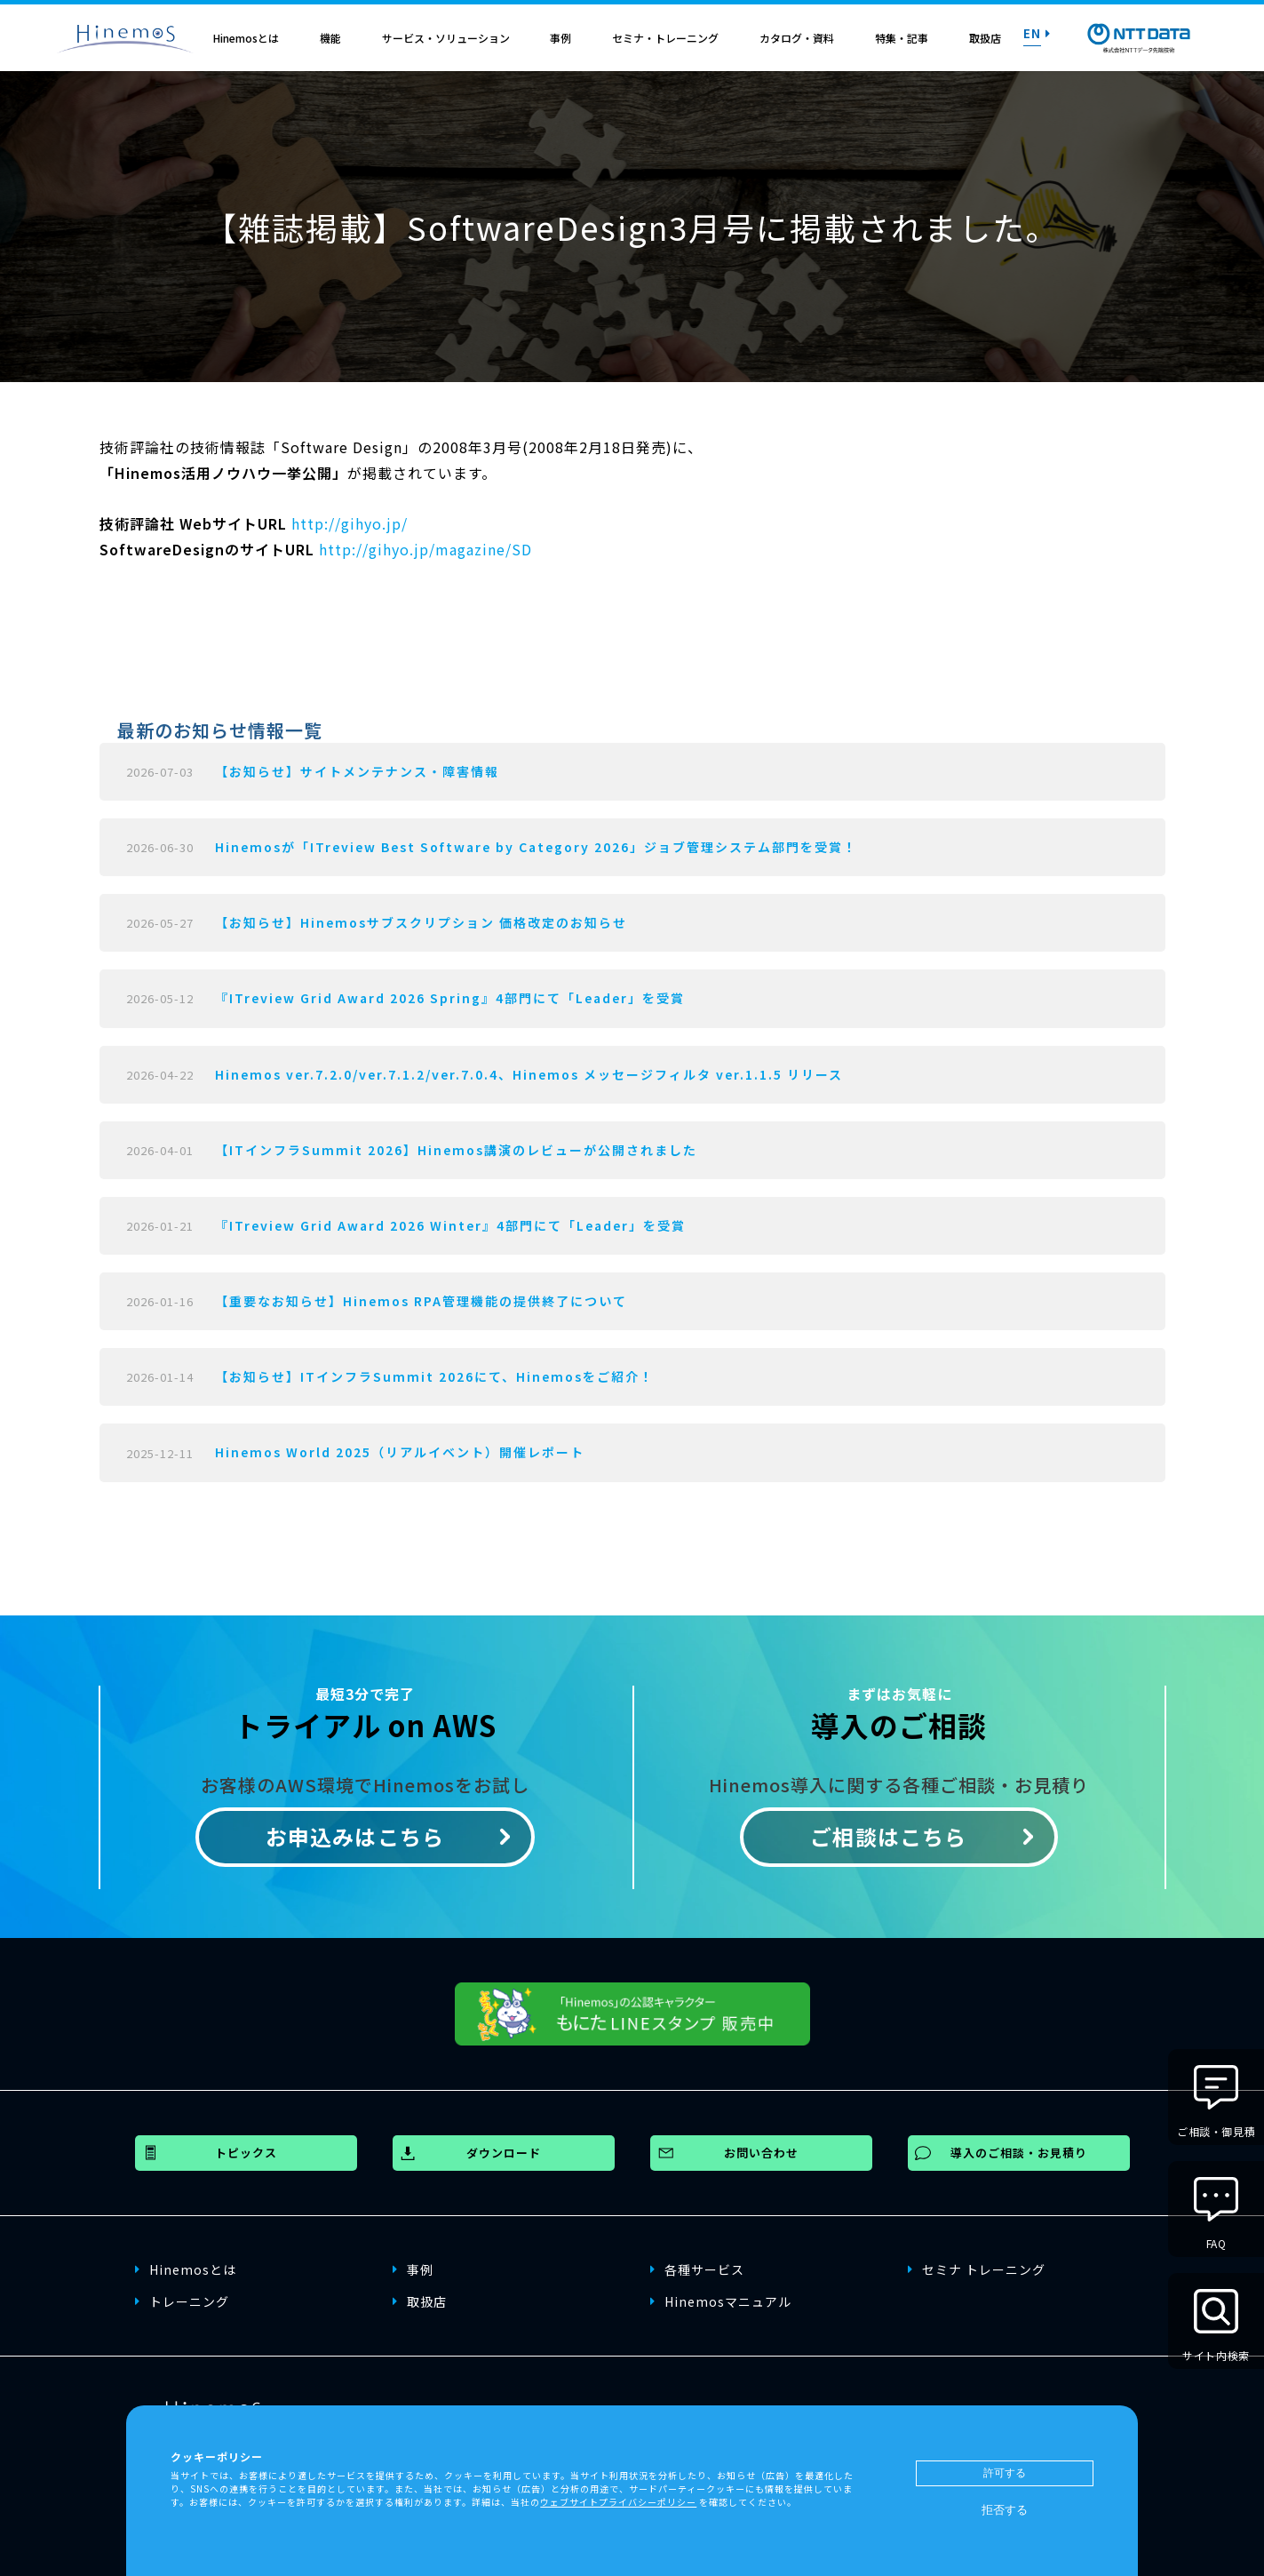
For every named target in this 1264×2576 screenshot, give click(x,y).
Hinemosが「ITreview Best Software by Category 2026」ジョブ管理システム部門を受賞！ (536, 847)
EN (1037, 33)
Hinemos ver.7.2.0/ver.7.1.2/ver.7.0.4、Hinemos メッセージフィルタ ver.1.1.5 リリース (529, 1074)
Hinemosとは (246, 37)
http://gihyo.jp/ (349, 523)
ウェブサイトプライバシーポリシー (618, 2501)
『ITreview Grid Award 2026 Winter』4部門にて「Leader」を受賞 (450, 1225)
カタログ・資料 (796, 37)
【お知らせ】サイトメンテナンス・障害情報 (357, 771)
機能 (330, 37)
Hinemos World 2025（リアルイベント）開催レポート (399, 1452)
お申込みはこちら (355, 1836)
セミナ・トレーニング (665, 37)
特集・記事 (901, 37)
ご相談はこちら (888, 1836)
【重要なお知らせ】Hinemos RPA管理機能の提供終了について (421, 1301)
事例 (560, 37)
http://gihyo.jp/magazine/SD (425, 549)
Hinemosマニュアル (720, 2301)
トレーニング (182, 2301)
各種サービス (697, 2269)
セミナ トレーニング (976, 2269)
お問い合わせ (761, 2152)
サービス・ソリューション (446, 37)
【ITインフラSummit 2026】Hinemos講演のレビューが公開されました (456, 1150)
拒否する (1005, 2509)
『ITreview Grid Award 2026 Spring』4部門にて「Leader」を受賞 (450, 998)
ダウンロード (503, 2152)
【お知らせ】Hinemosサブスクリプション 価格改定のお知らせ (421, 922)
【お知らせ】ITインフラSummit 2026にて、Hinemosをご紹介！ (434, 1376)
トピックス (246, 2152)
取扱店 (985, 37)
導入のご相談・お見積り (1018, 2152)
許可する (1004, 2473)
